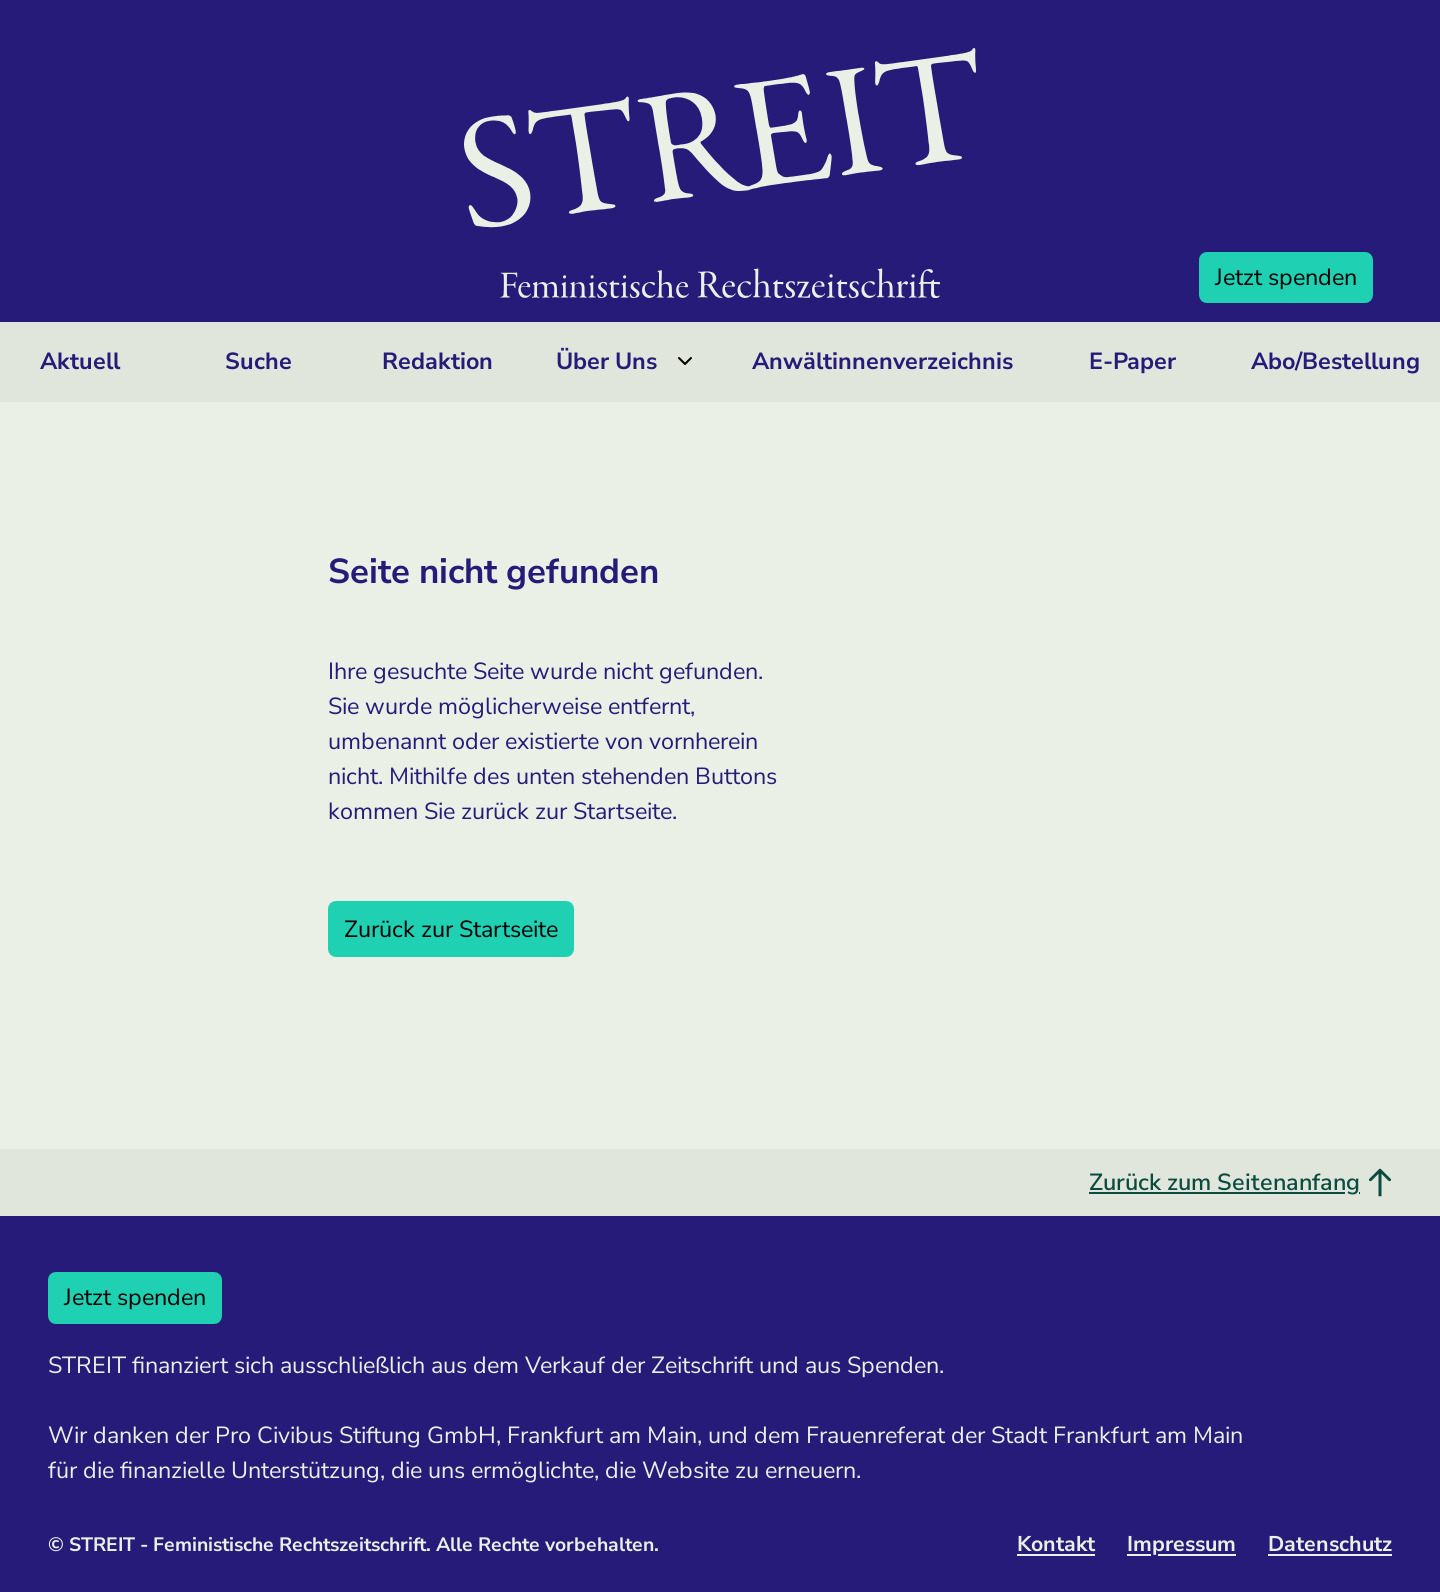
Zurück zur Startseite (451, 929)
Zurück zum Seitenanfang (1240, 1182)
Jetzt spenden (1286, 277)
